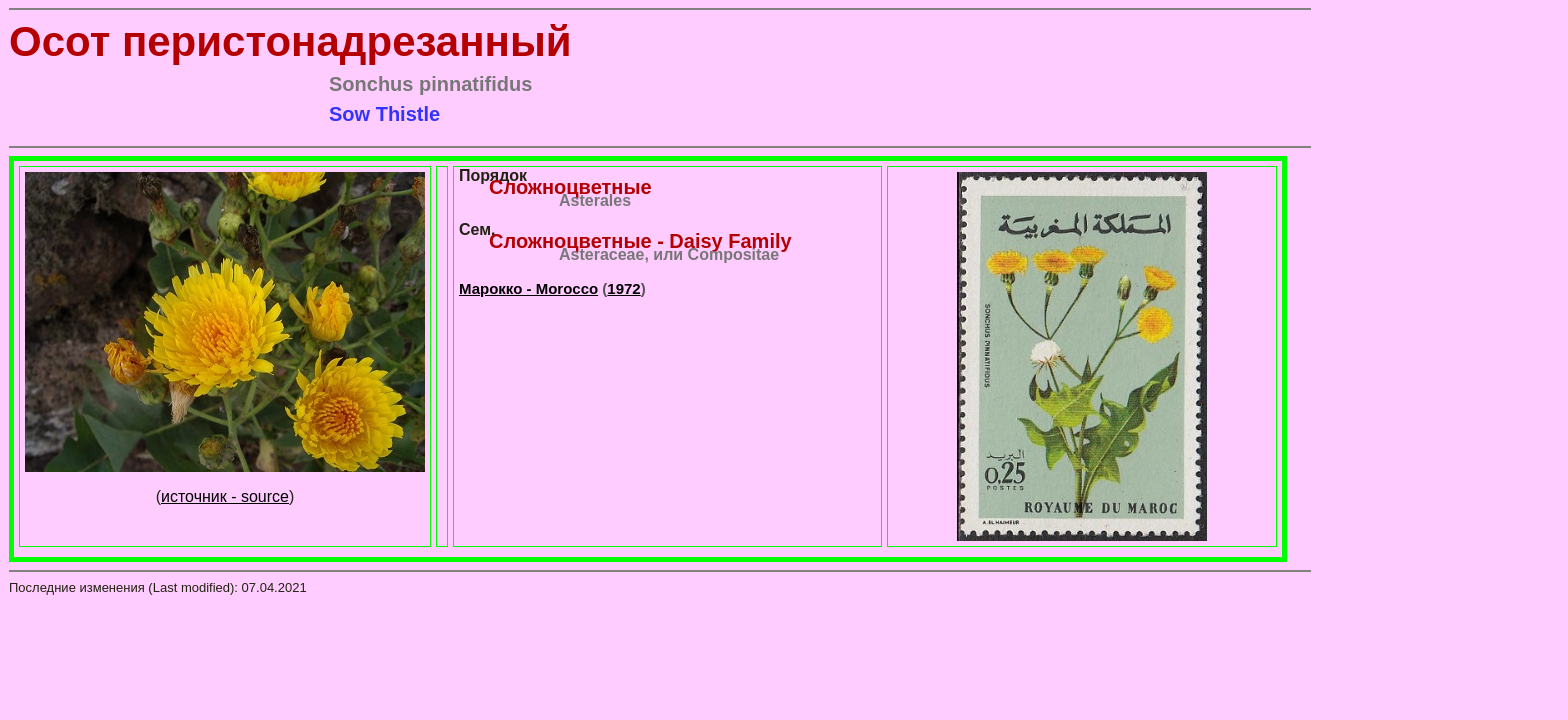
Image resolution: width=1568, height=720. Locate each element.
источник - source (225, 496)
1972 (623, 288)
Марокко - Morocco (528, 288)
